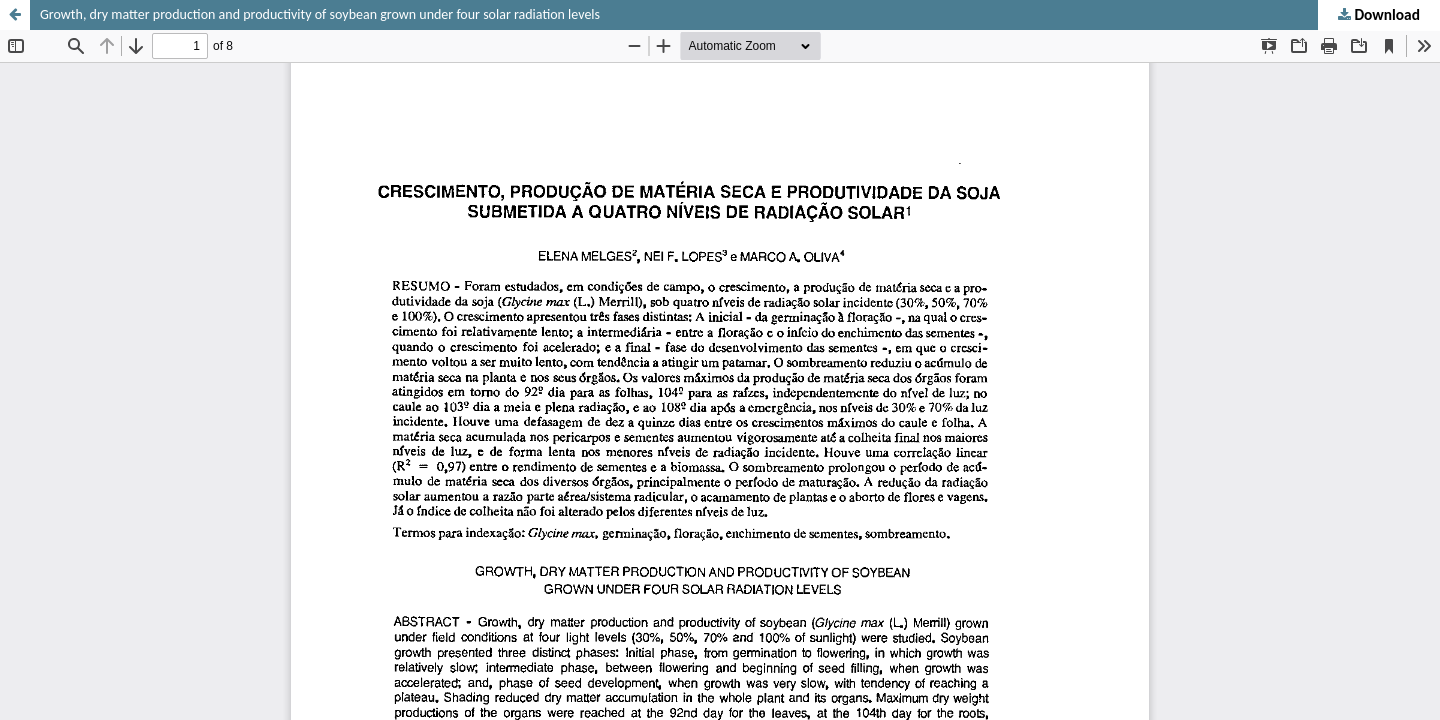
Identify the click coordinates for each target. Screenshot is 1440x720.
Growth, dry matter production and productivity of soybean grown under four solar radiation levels (320, 14)
